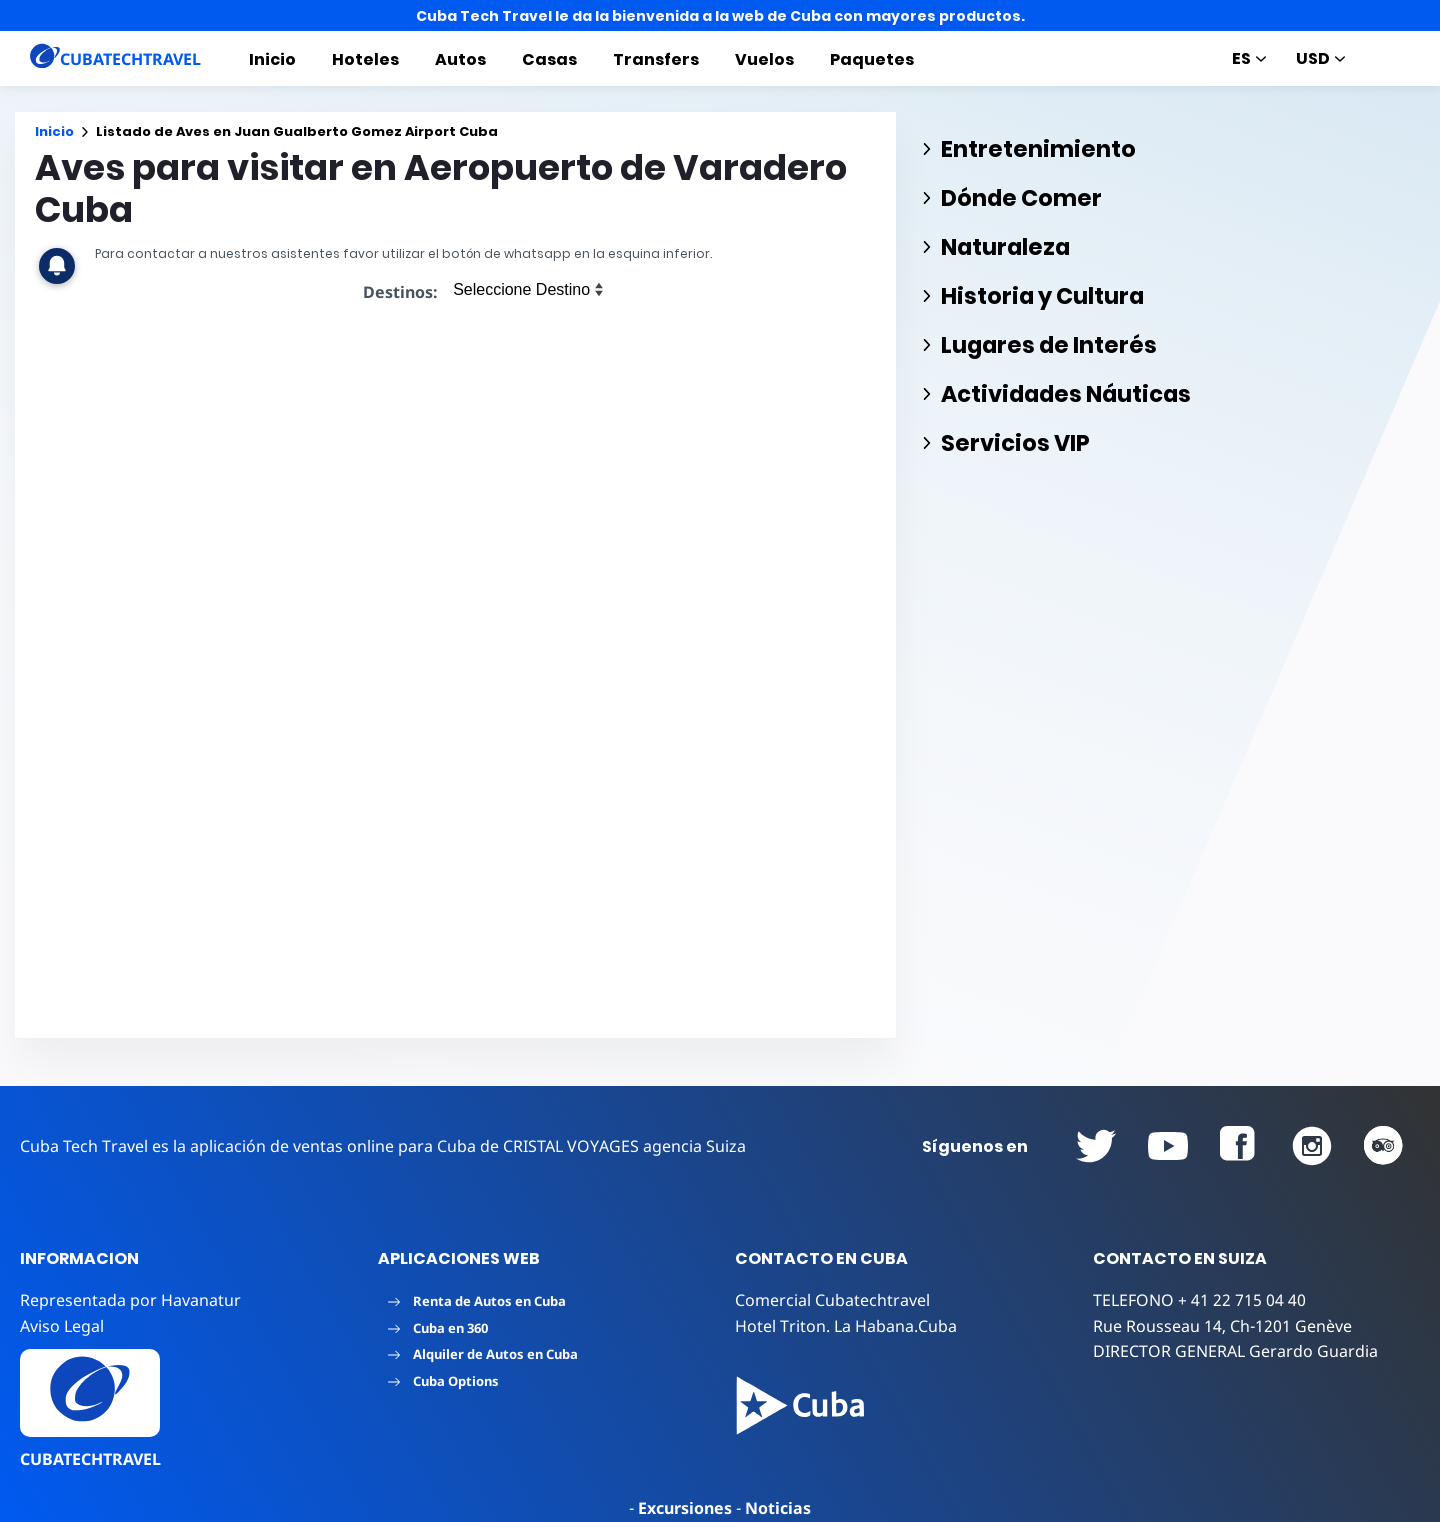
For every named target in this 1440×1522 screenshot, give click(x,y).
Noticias (778, 1508)
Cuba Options (443, 1381)
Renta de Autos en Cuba (477, 1301)
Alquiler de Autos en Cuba (483, 1354)
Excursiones (685, 1508)
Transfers (656, 59)
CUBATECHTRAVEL (90, 1459)
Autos (460, 59)
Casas (549, 59)
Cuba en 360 (438, 1328)
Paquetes (872, 59)
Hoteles (365, 59)
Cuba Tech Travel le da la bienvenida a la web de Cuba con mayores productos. (720, 16)
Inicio (272, 59)
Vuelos (764, 59)
